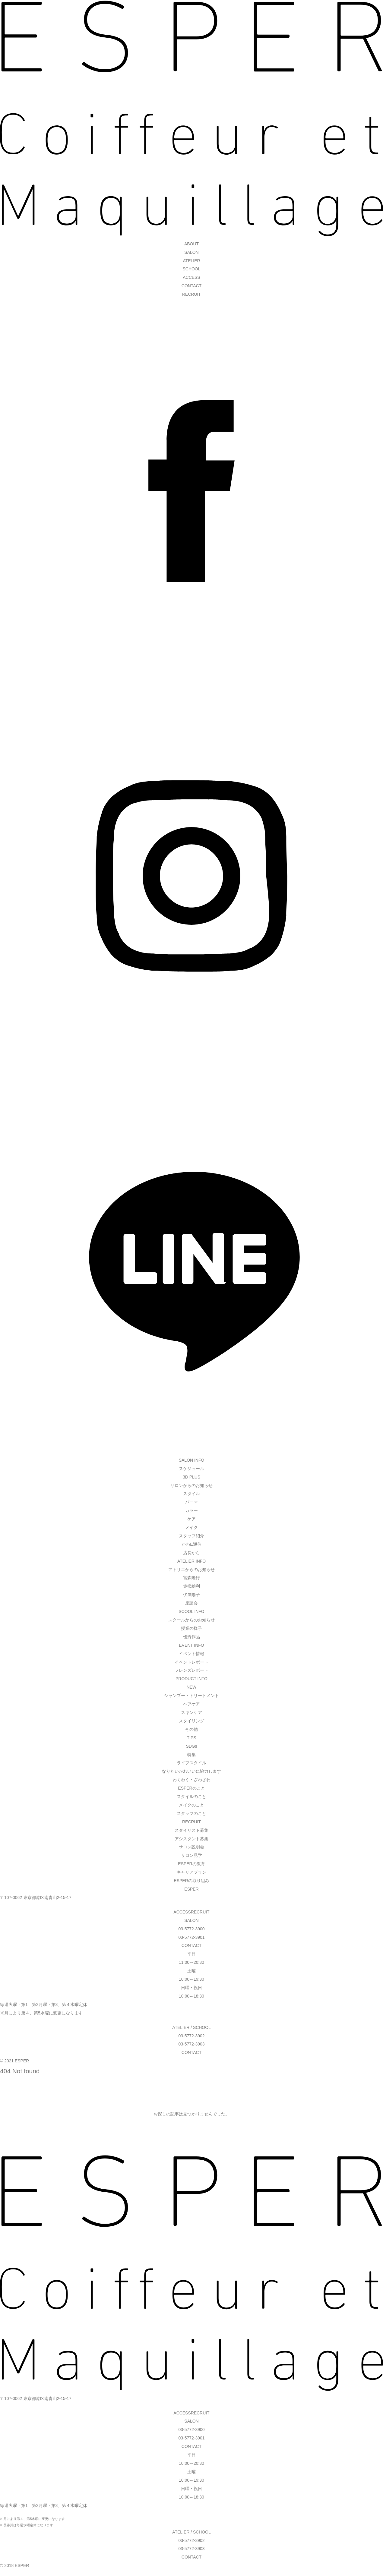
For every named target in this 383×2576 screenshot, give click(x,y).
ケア (191, 1518)
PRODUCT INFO (191, 1678)
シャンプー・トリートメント (191, 1695)
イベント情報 (191, 1653)
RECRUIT (191, 294)
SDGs (191, 1746)
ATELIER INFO (191, 1561)
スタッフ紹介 (191, 1535)
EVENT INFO (191, 1645)
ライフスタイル (191, 1762)
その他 (191, 1729)
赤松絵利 (191, 1586)
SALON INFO (191, 1460)
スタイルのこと (191, 1796)
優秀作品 (191, 1636)
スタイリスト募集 (191, 1830)
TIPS (191, 1737)
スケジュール (191, 1468)
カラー (191, 1510)
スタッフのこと (191, 1813)
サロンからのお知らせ (191, 1485)
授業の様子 (191, 1628)
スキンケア (191, 1712)
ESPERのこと (191, 1788)
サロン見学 (191, 1855)
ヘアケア (191, 1704)
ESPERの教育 (191, 1863)
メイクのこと (191, 1805)
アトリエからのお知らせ (191, 1569)
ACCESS (191, 277)
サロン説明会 (191, 1846)
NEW (192, 1687)
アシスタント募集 (191, 1838)
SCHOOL (192, 268)
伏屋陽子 (191, 1594)
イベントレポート (191, 1662)
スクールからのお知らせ (191, 1619)
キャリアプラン (191, 1872)
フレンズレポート (191, 1670)
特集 (191, 1754)
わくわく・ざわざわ (191, 1779)
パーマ (191, 1502)
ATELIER (191, 260)
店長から (191, 1552)
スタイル (191, 1493)
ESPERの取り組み (191, 1880)
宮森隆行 (191, 1577)
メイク (191, 1527)
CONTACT (191, 285)
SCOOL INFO (191, 1611)
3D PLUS (191, 1477)
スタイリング (191, 1720)
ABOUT (191, 243)
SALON (191, 252)
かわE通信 (191, 1544)
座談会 (191, 1603)
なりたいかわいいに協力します (191, 1771)
